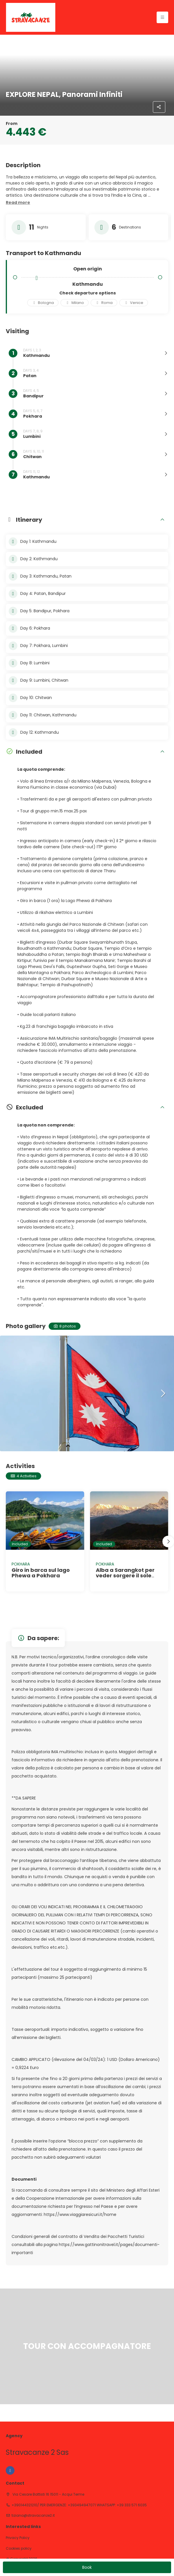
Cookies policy (19, 2548)
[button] (18, 203)
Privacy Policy (18, 2538)
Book (87, 2567)
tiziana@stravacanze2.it (33, 2515)
